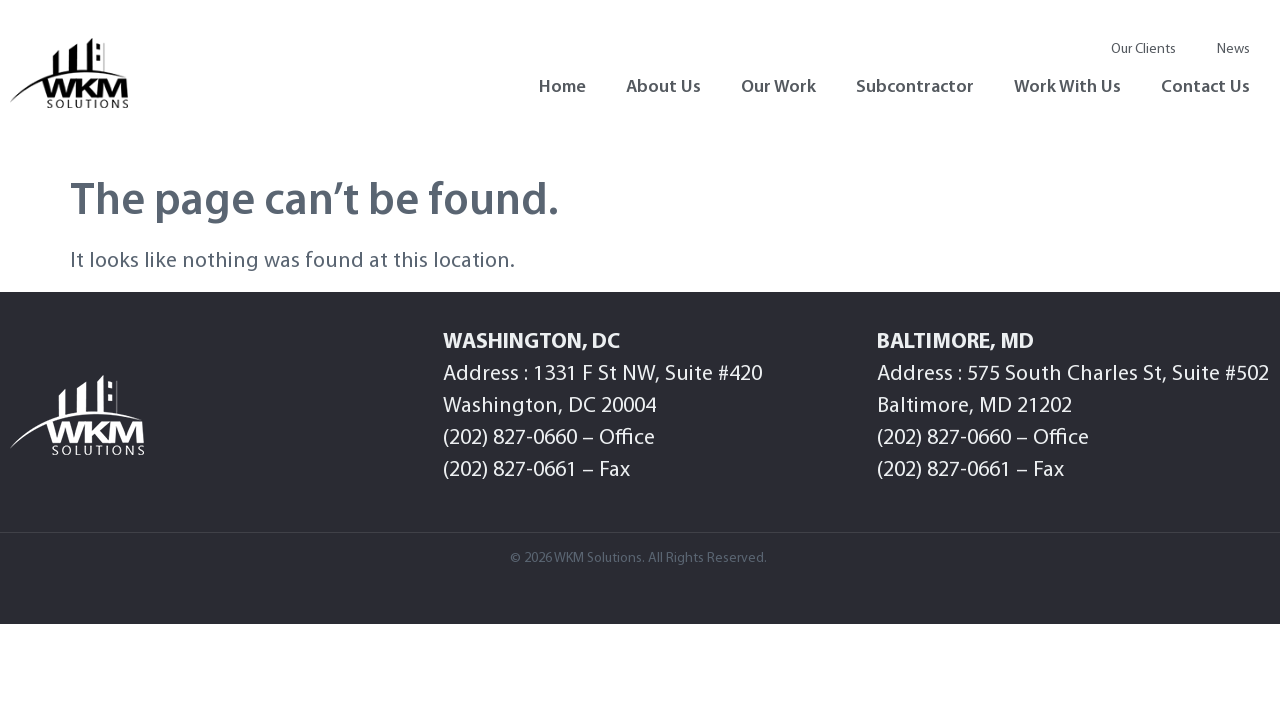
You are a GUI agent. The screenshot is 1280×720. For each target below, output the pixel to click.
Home (562, 87)
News (1233, 49)
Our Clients (1143, 49)
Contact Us (1205, 87)
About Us (663, 87)
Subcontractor (915, 87)
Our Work (778, 87)
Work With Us (1067, 87)
